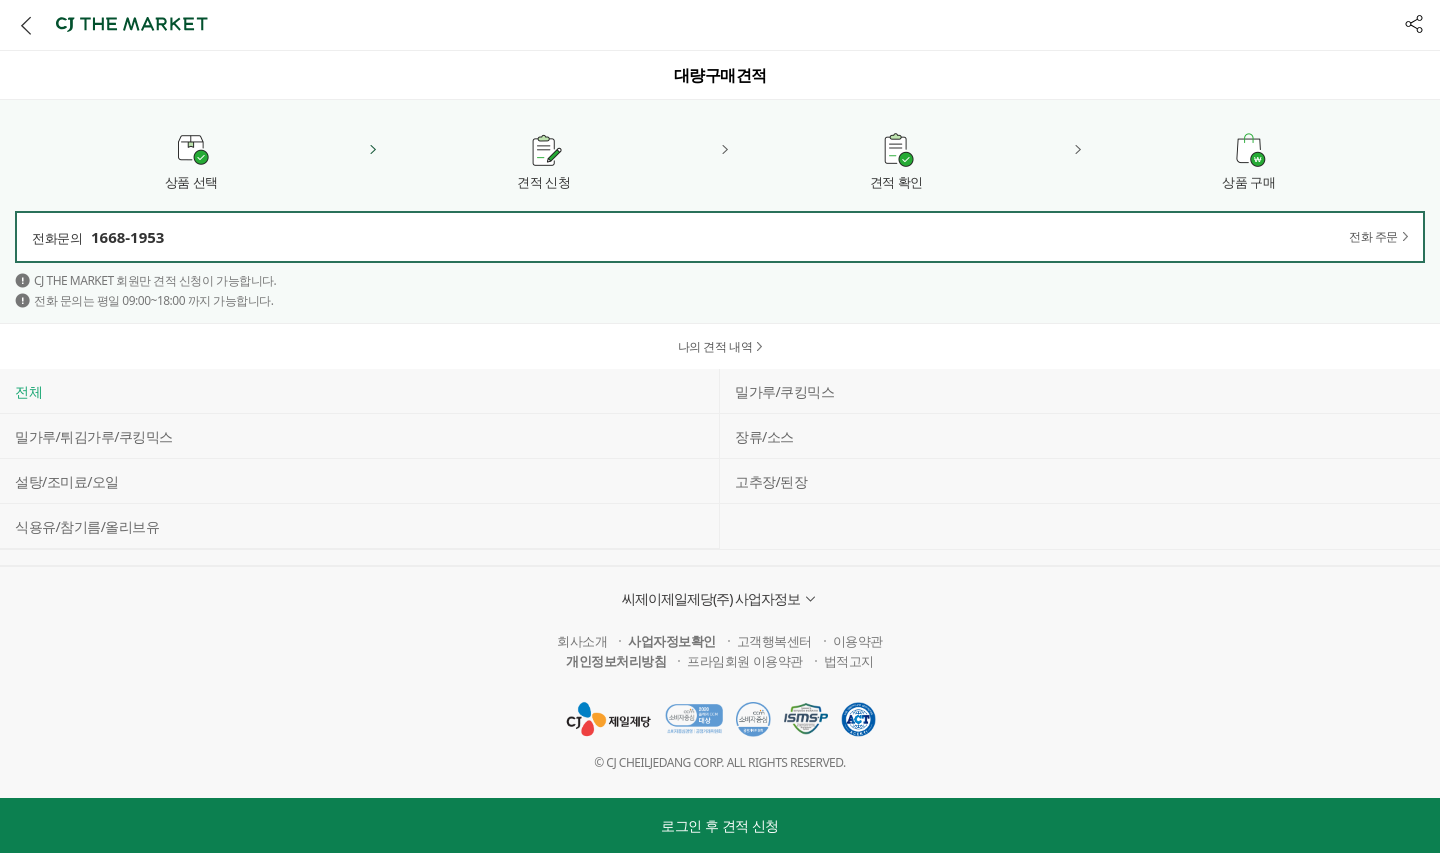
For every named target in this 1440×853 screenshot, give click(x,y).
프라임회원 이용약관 (744, 661)
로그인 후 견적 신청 (719, 825)
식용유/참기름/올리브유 (87, 526)
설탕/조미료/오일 (67, 481)
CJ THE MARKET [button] (131, 24)
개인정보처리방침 (616, 661)
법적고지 (849, 661)
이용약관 (858, 641)
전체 (28, 391)
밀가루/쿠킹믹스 (784, 391)
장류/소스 (764, 436)
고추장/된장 (771, 481)
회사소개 (582, 641)
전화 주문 (1373, 237)
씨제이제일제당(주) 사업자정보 (711, 598)
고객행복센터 (774, 641)
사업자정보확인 (672, 641)
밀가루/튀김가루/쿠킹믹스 (94, 436)
